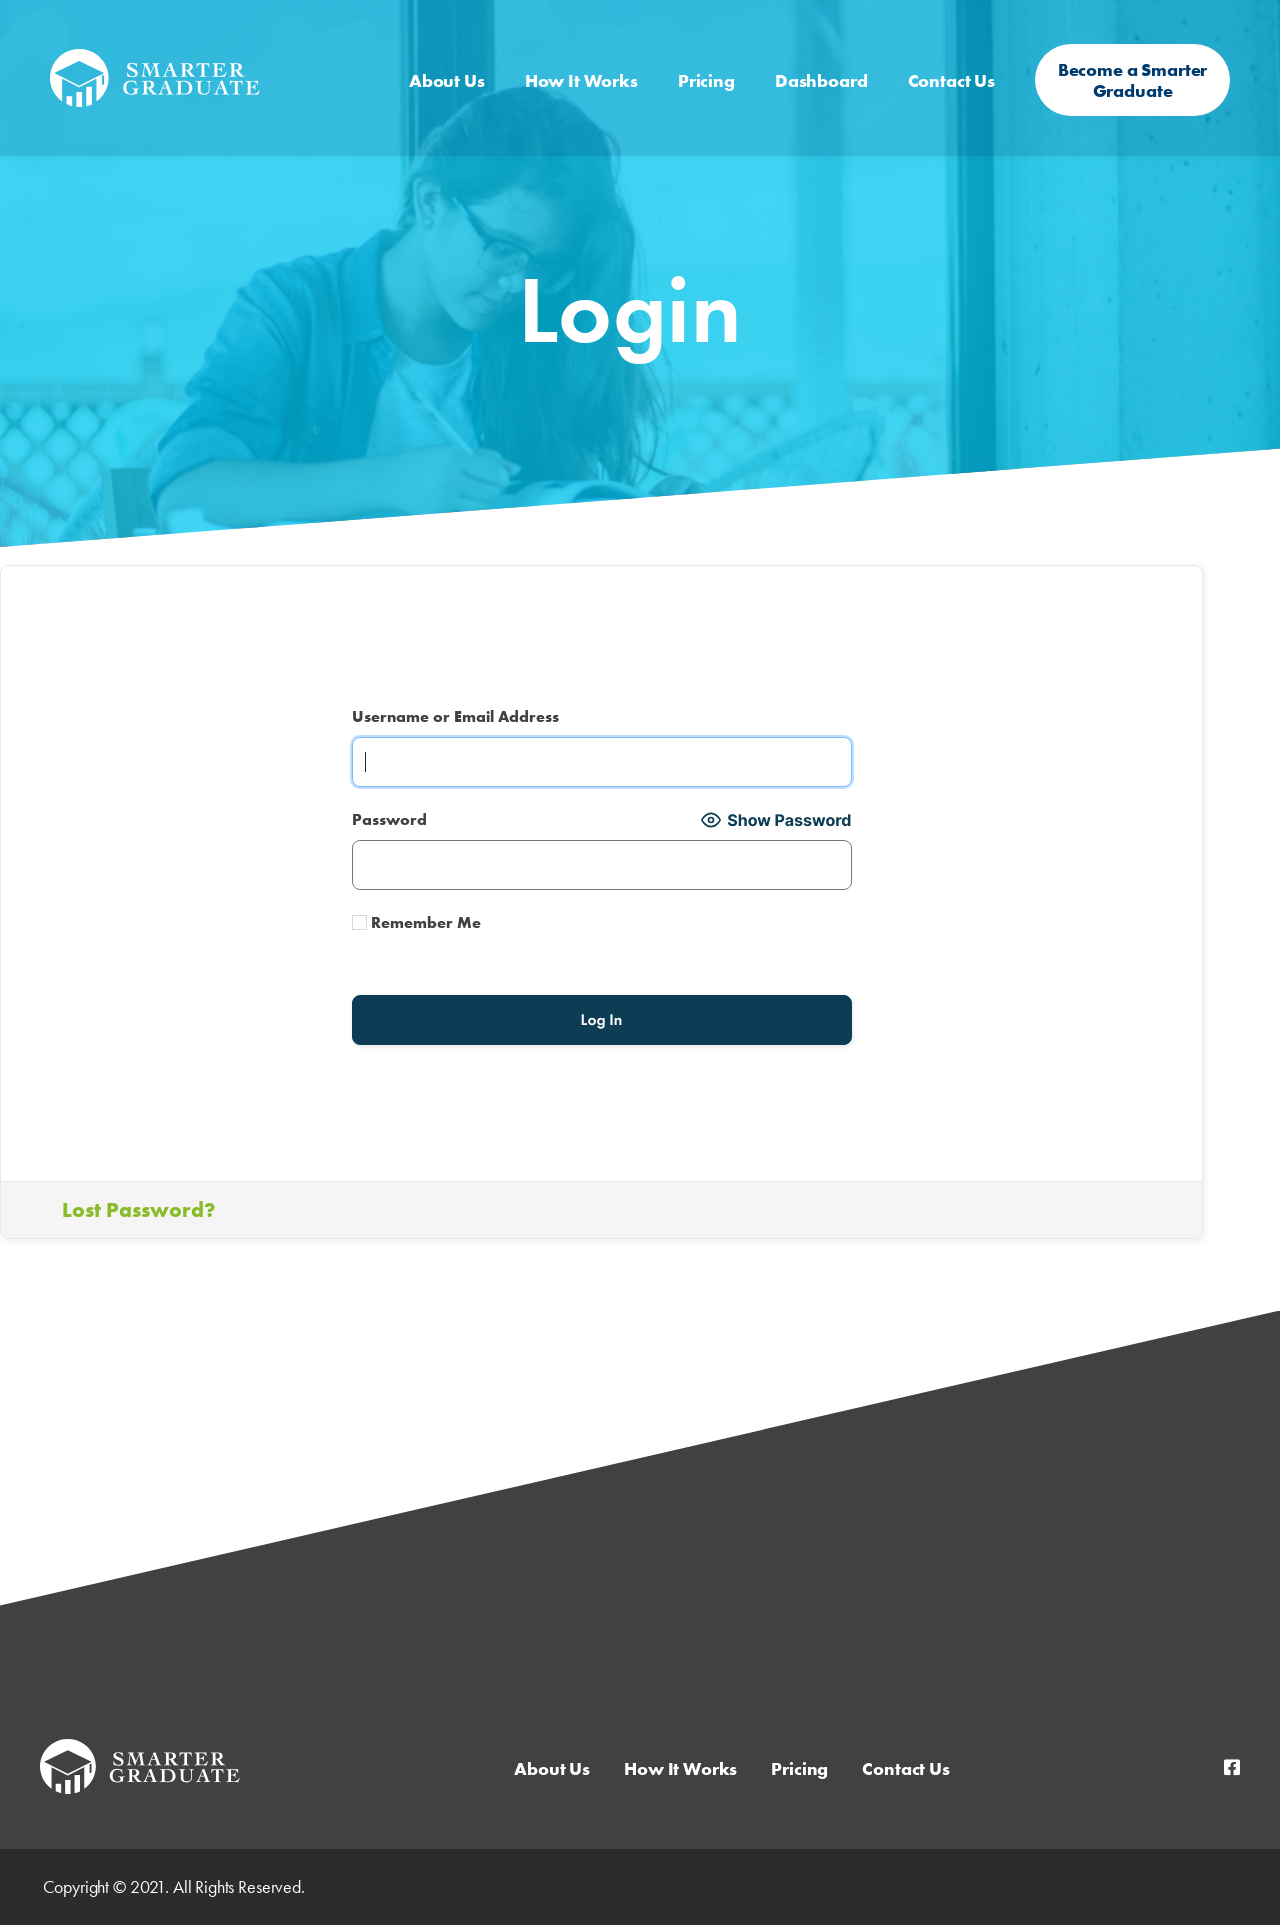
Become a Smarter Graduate (1133, 65)
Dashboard (821, 65)
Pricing (706, 65)
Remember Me (416, 922)
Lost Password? (138, 1209)
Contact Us (952, 65)
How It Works (581, 65)
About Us (447, 65)
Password (389, 819)
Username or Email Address (455, 716)
